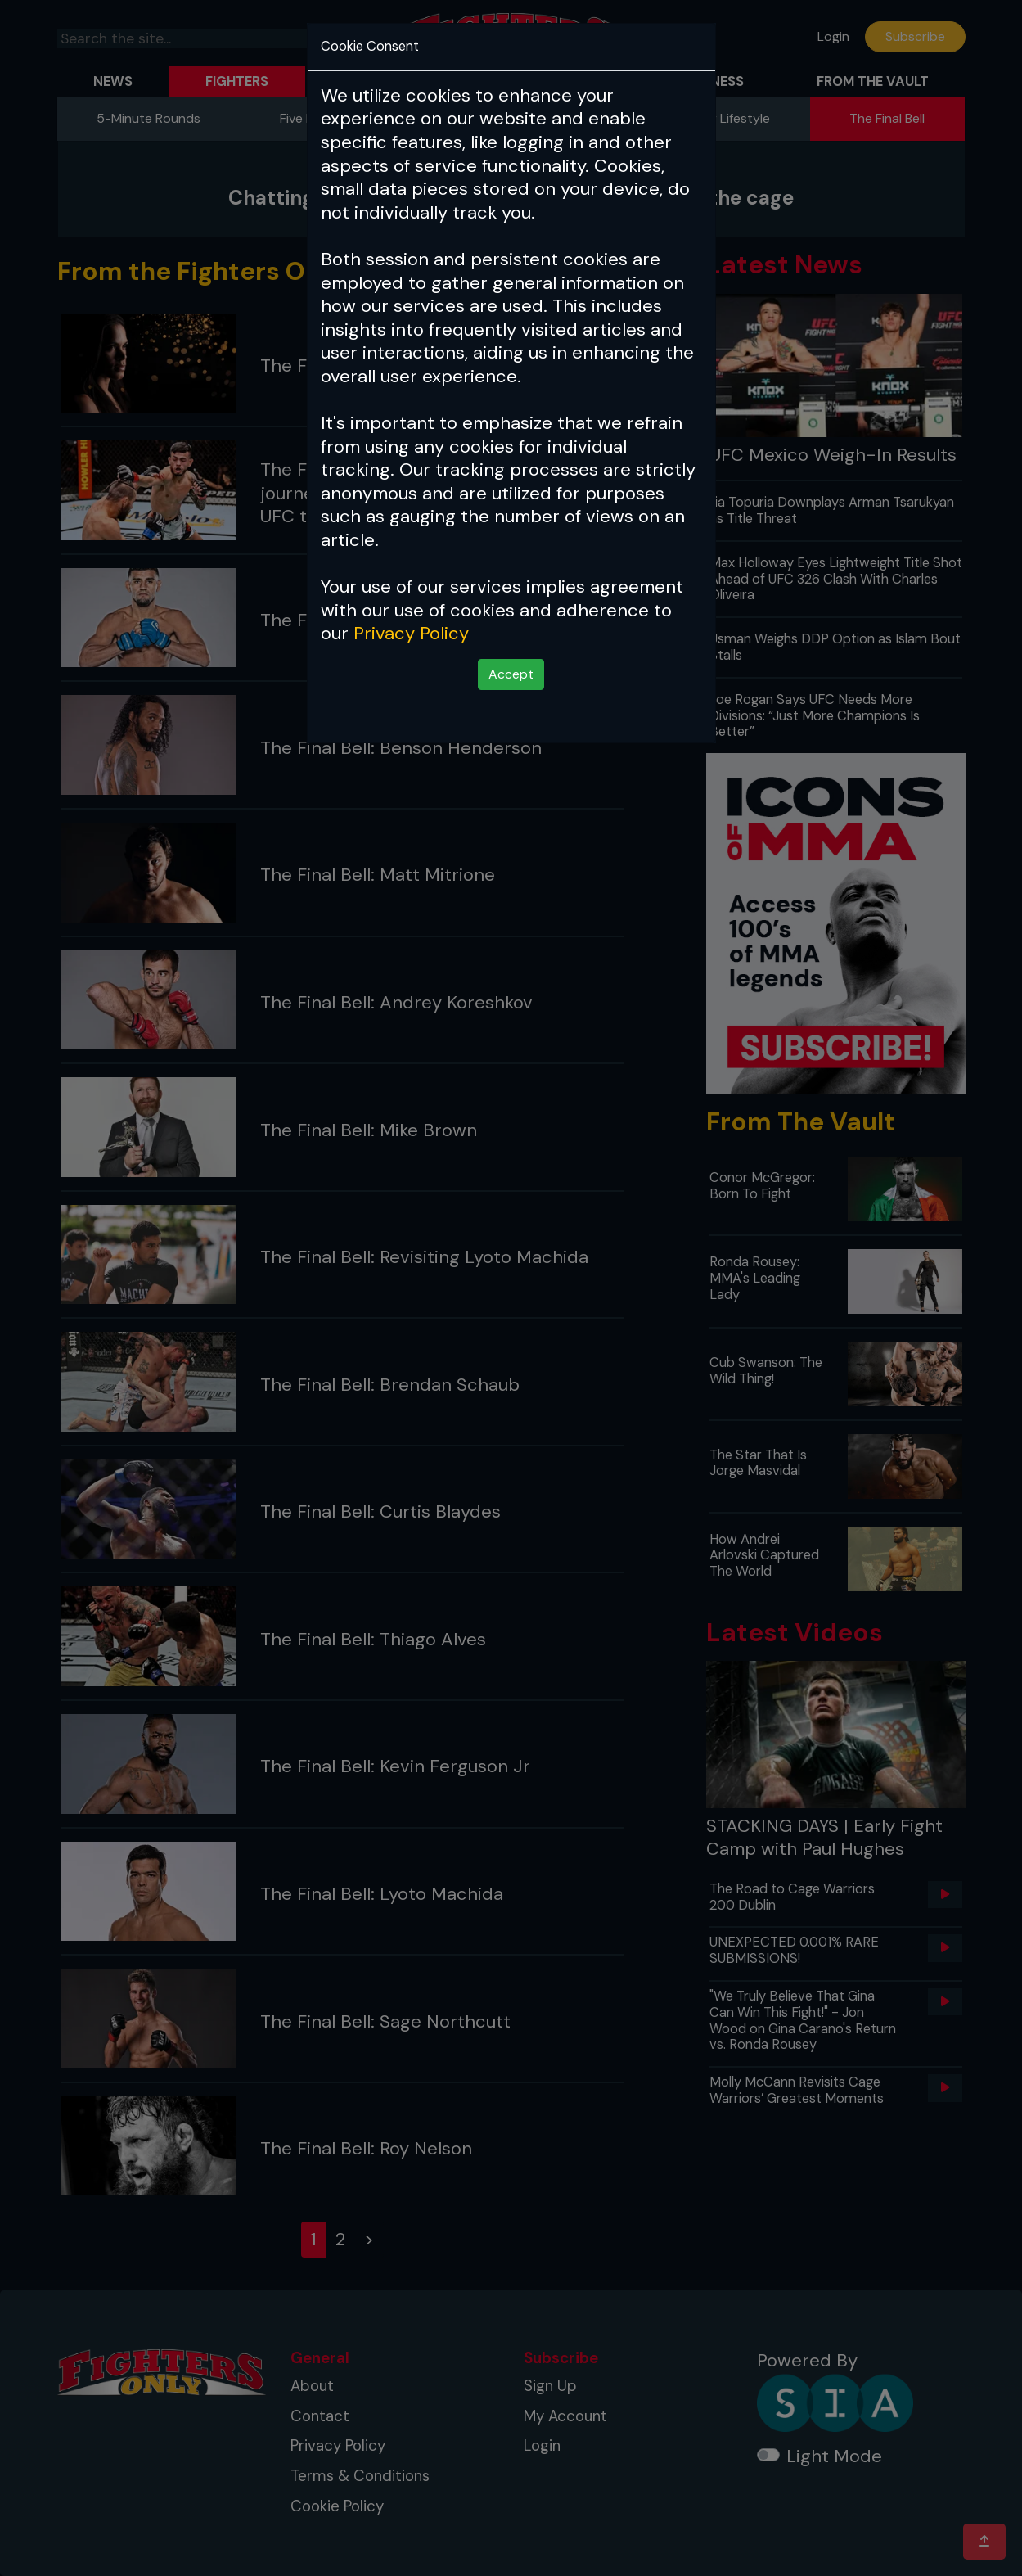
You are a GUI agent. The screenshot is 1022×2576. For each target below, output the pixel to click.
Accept (511, 674)
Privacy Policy (411, 633)
